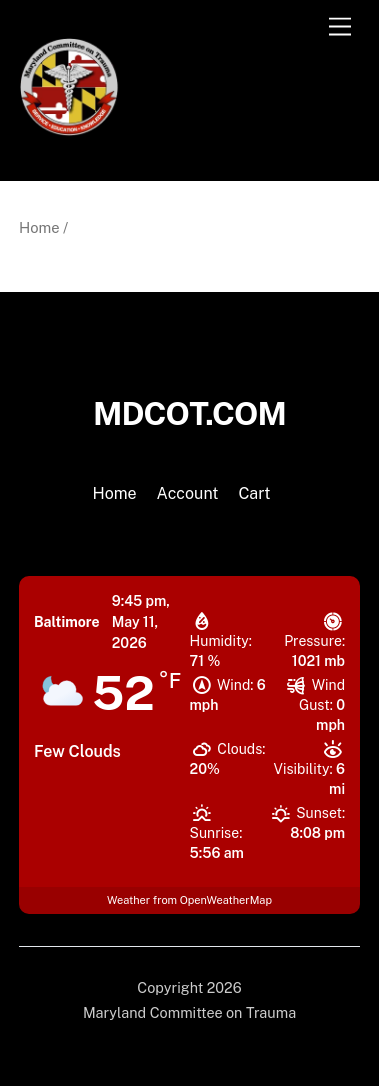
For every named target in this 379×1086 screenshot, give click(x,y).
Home (39, 227)
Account (188, 493)
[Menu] (340, 27)
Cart (254, 493)
